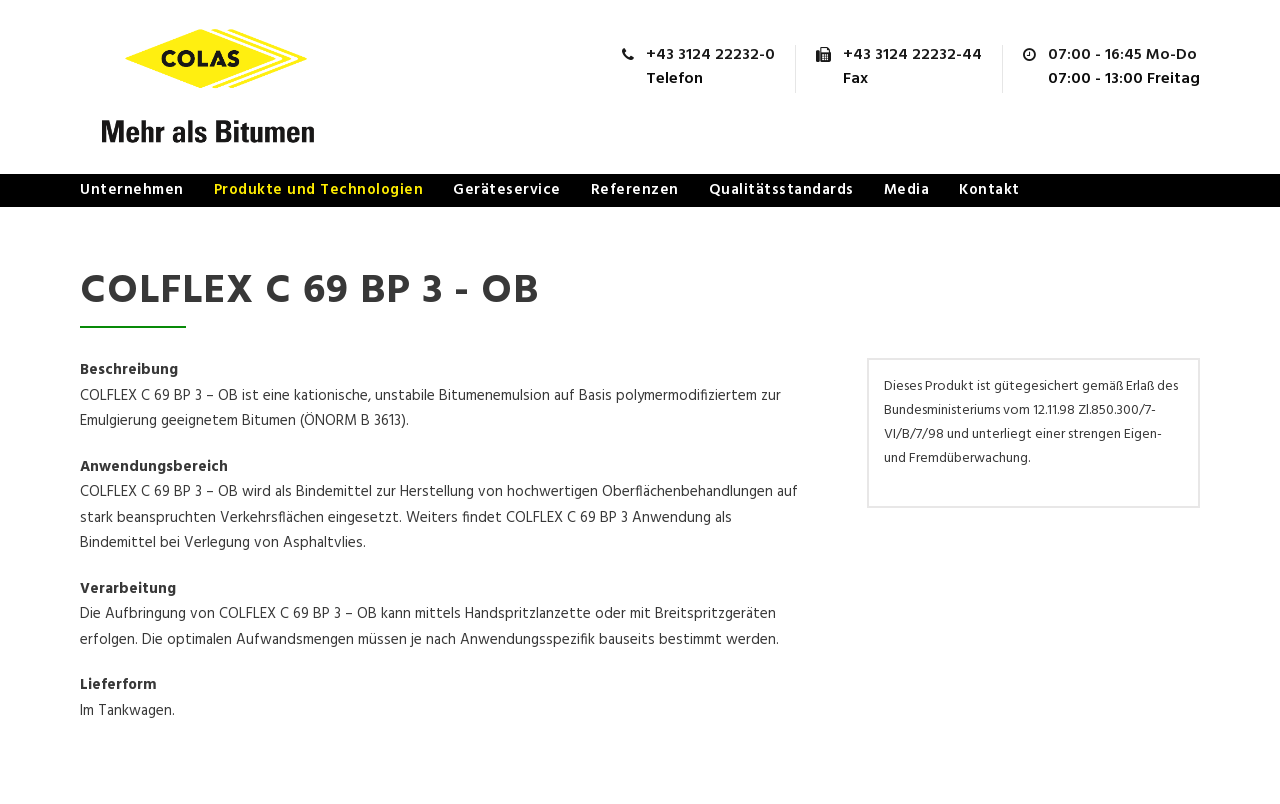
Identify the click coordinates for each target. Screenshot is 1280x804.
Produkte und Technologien (319, 190)
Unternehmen (132, 190)
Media (907, 190)
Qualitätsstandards (781, 190)
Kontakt (989, 190)
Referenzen (635, 190)
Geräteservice (507, 190)
